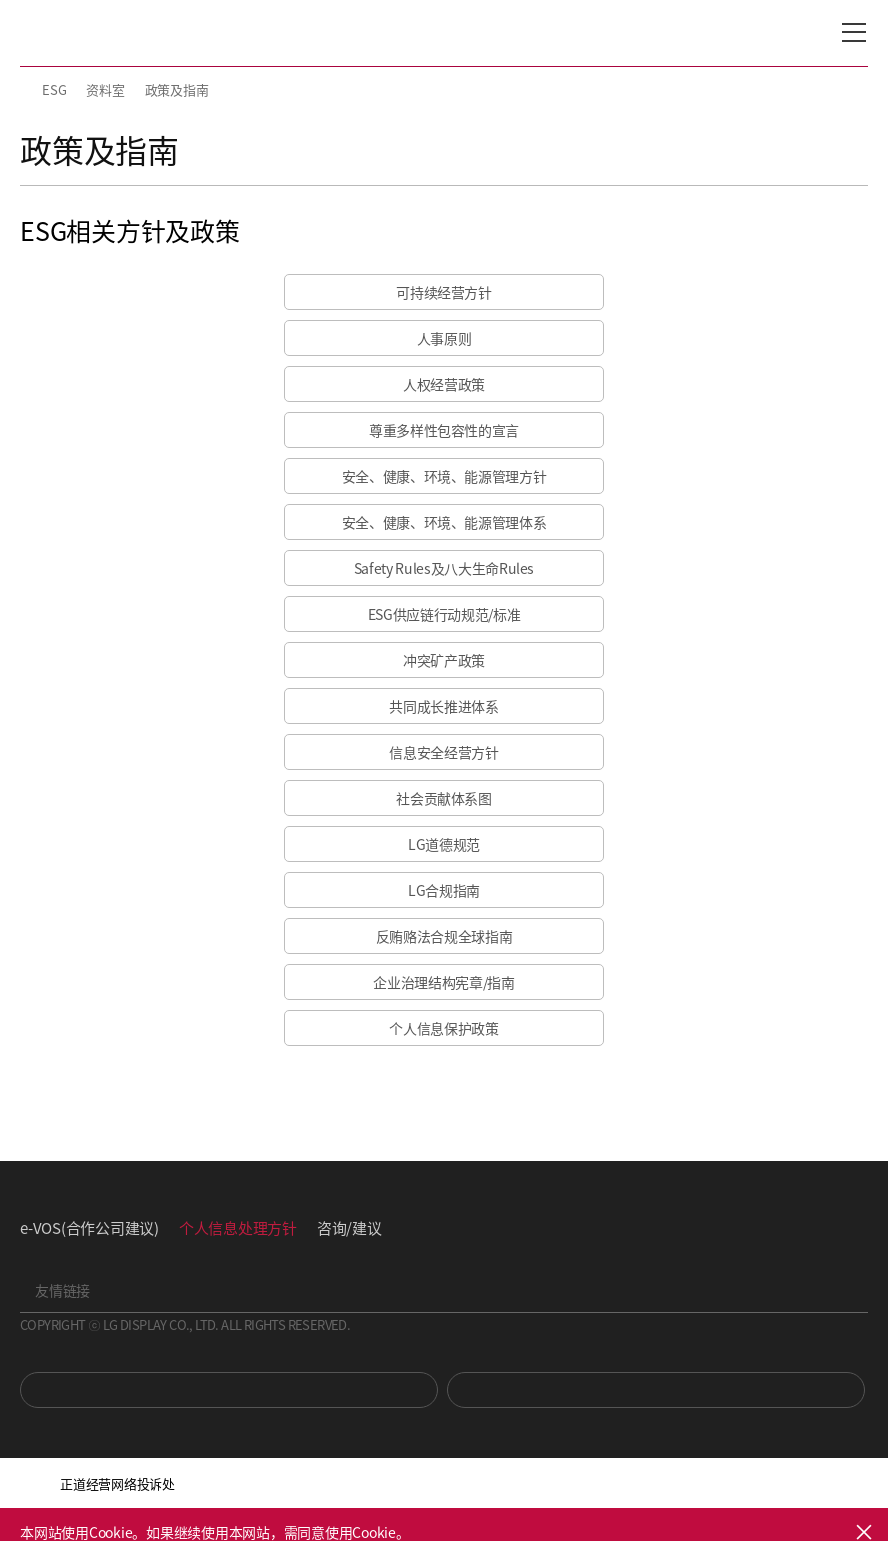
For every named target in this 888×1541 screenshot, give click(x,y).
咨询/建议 (349, 1227)
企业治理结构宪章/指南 (443, 982)
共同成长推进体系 (443, 706)
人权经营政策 (444, 384)
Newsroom (656, 1390)
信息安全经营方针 (443, 752)
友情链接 (62, 1290)
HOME (28, 90)
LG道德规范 (444, 844)
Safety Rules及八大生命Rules (444, 568)
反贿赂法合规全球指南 (444, 936)
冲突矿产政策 (444, 660)
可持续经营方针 (444, 292)
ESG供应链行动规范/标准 (444, 614)
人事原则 (444, 338)
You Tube (229, 1390)
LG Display (104, 33)
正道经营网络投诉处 (117, 1483)
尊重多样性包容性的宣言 (444, 430)
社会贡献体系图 (444, 798)
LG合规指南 (444, 890)
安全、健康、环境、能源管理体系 (444, 522)
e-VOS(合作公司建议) (89, 1227)
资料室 (105, 89)
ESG (54, 89)
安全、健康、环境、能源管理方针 (444, 476)
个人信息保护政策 (443, 1028)
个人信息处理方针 (238, 1227)
